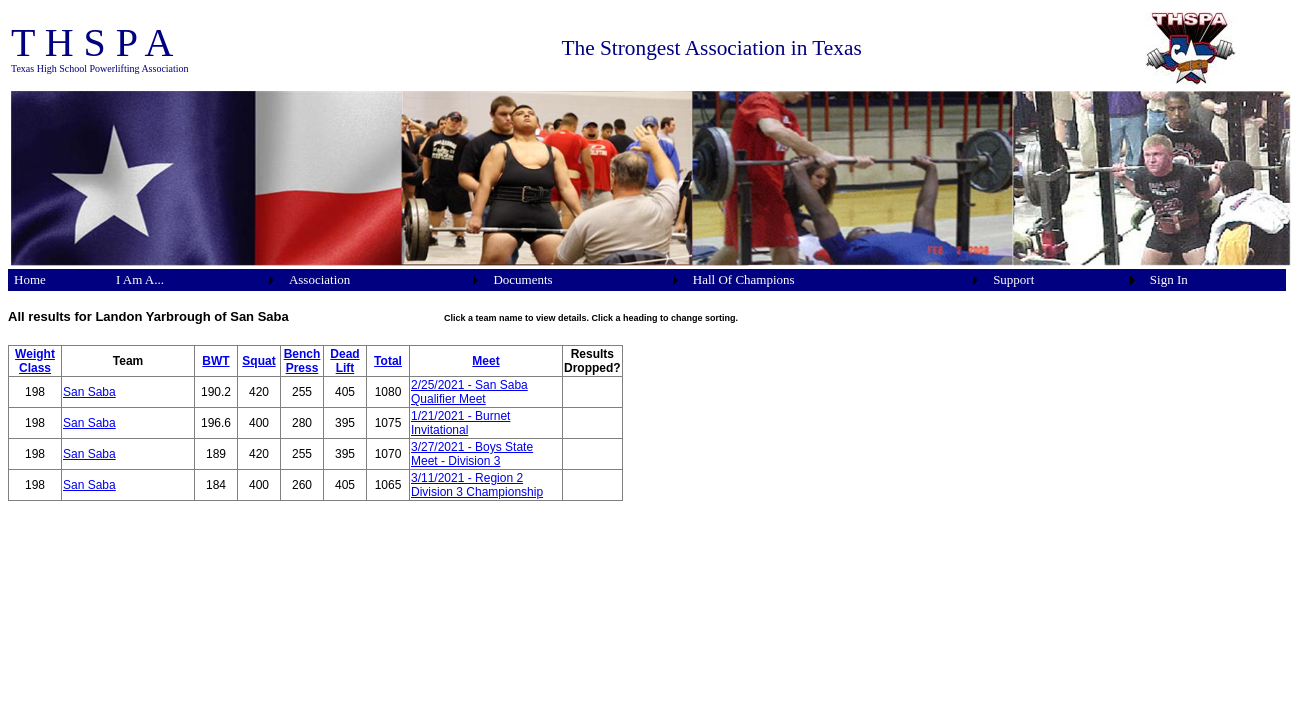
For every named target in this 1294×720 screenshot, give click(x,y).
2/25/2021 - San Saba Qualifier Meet (469, 392)
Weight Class (35, 361)
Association (319, 279)
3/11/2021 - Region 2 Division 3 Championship (477, 485)
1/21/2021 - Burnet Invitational (460, 423)
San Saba (89, 392)
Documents (522, 279)
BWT (215, 361)
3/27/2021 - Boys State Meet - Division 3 (472, 454)
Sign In (1169, 279)
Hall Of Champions (744, 279)
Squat (258, 361)
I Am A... (140, 279)
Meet (485, 361)
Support (1013, 279)
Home (30, 279)
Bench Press (302, 361)
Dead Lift (344, 361)
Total (388, 361)
